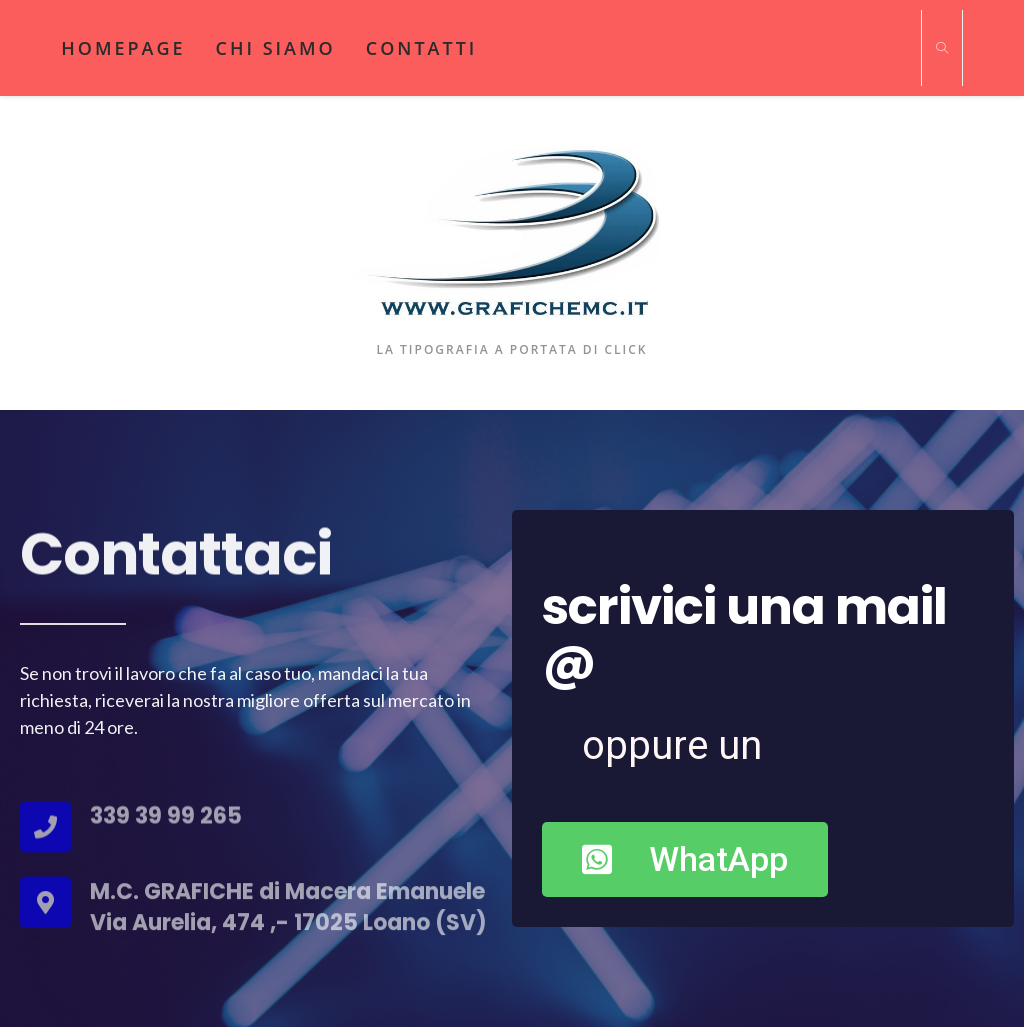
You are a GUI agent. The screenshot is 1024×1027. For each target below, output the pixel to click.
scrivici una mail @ (744, 634)
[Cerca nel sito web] (942, 49)
